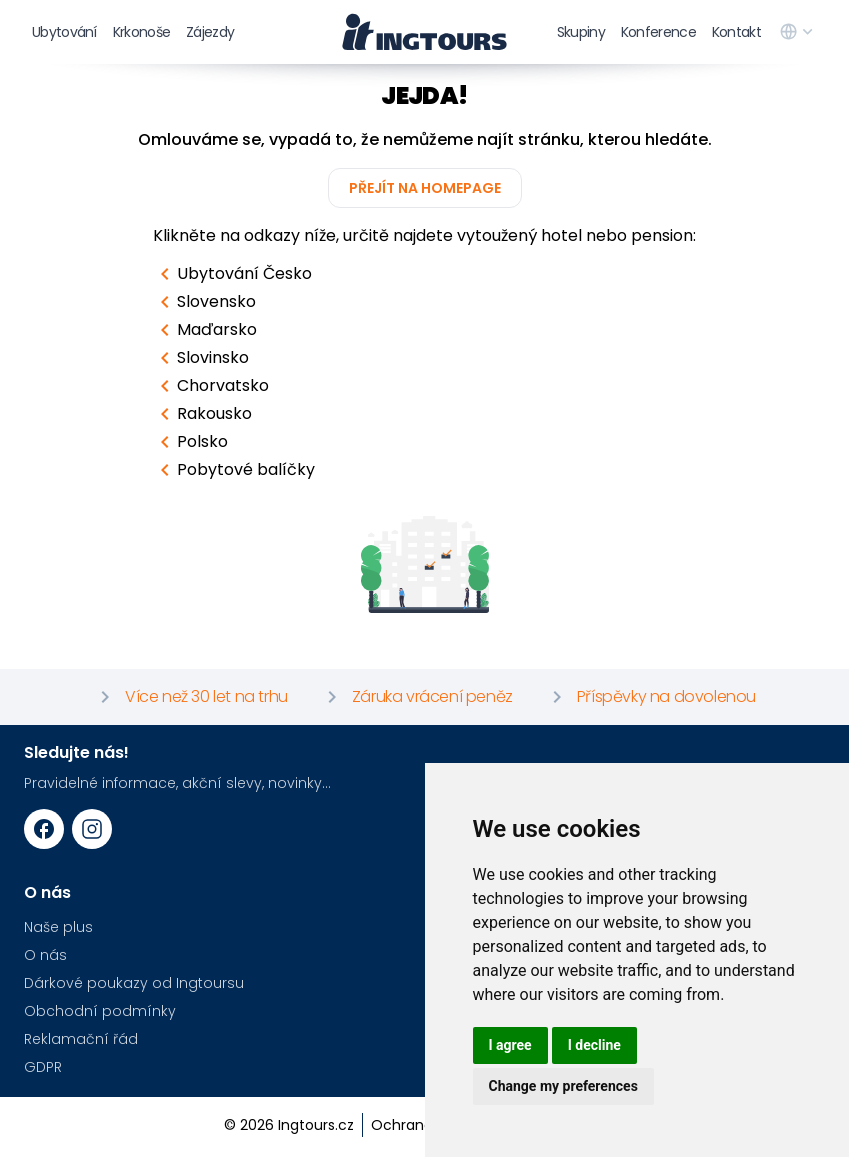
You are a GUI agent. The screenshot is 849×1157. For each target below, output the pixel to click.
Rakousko (202, 414)
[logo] (424, 32)
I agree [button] (510, 1045)
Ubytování (64, 32)
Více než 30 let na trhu (190, 697)
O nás (45, 955)
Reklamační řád (81, 1039)
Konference (658, 32)
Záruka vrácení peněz (416, 697)
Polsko (190, 442)
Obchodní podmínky (100, 1011)
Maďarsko (205, 330)
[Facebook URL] (44, 829)
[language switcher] (798, 32)
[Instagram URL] (92, 829)
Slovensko (204, 302)
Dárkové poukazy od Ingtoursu (134, 983)
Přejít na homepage (425, 188)
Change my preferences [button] (563, 1086)
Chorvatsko (211, 386)
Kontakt (736, 32)
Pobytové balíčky (234, 470)
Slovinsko (201, 358)
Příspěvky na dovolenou (650, 697)
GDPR (43, 1067)
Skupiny (581, 32)
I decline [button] (594, 1045)
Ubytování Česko (232, 274)
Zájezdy (210, 32)
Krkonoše (141, 32)
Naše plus (58, 927)
